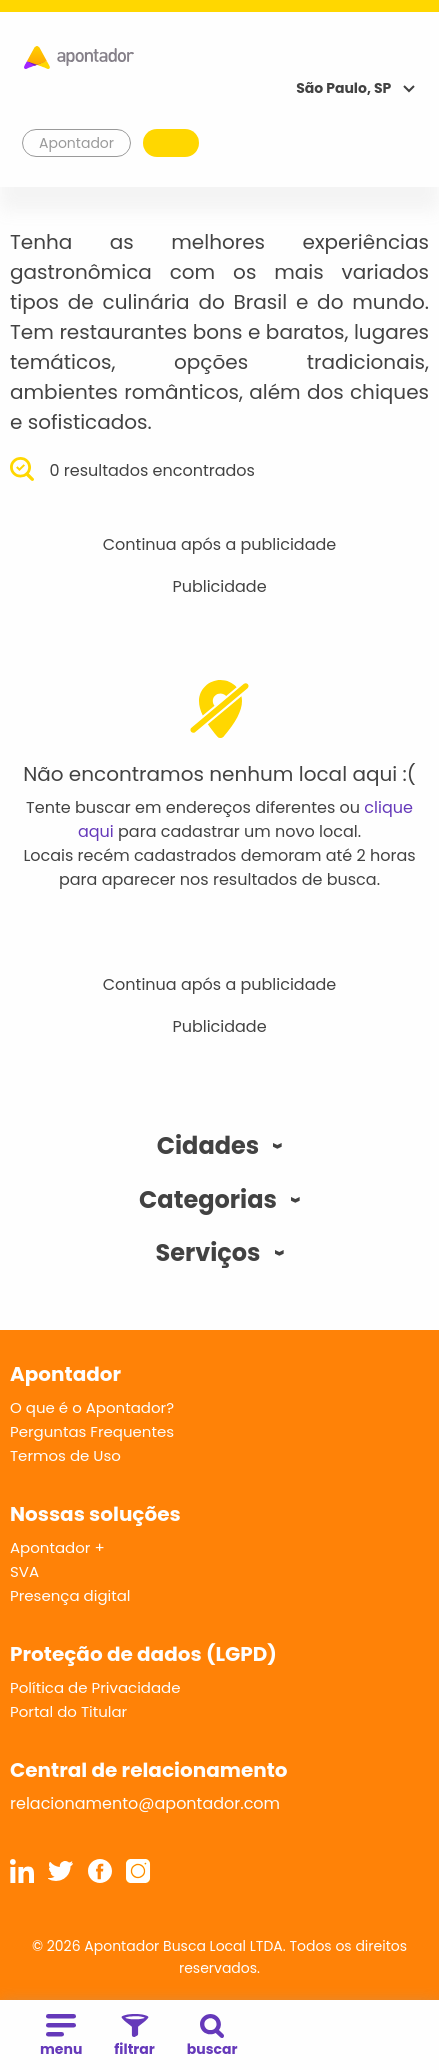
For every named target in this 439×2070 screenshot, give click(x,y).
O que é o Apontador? (92, 1407)
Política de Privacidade (95, 1687)
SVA (24, 1571)
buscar (212, 2036)
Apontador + (57, 1547)
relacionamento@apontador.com (145, 1803)
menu (61, 2036)
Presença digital (70, 1595)
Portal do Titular (68, 1711)
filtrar (134, 2036)
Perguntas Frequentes (92, 1431)
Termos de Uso (65, 1455)
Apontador (77, 143)
